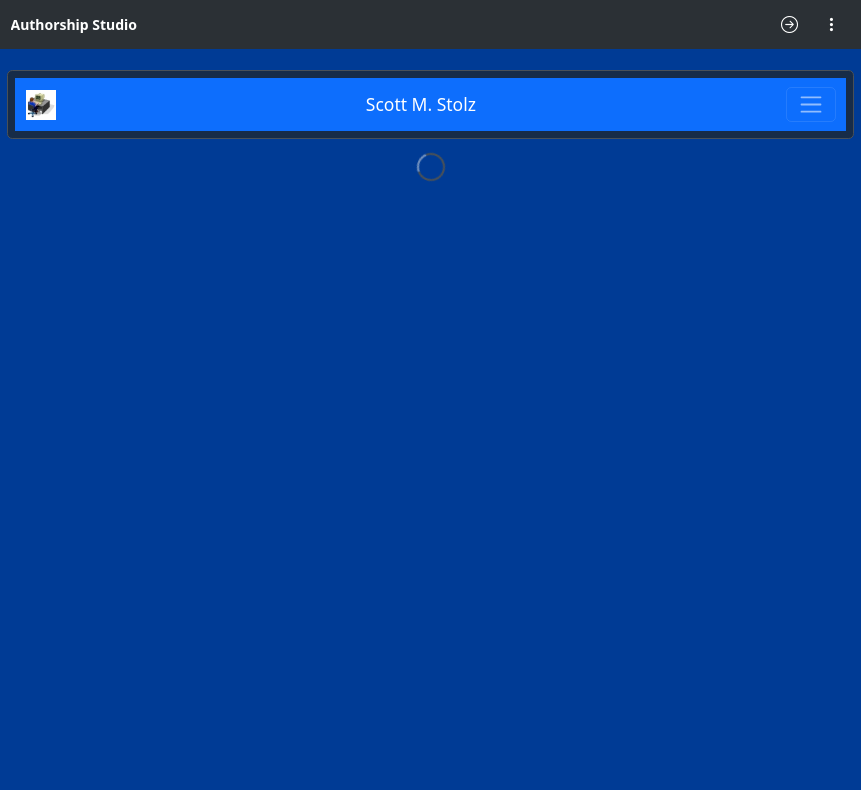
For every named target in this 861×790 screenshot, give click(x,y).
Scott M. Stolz (421, 104)
